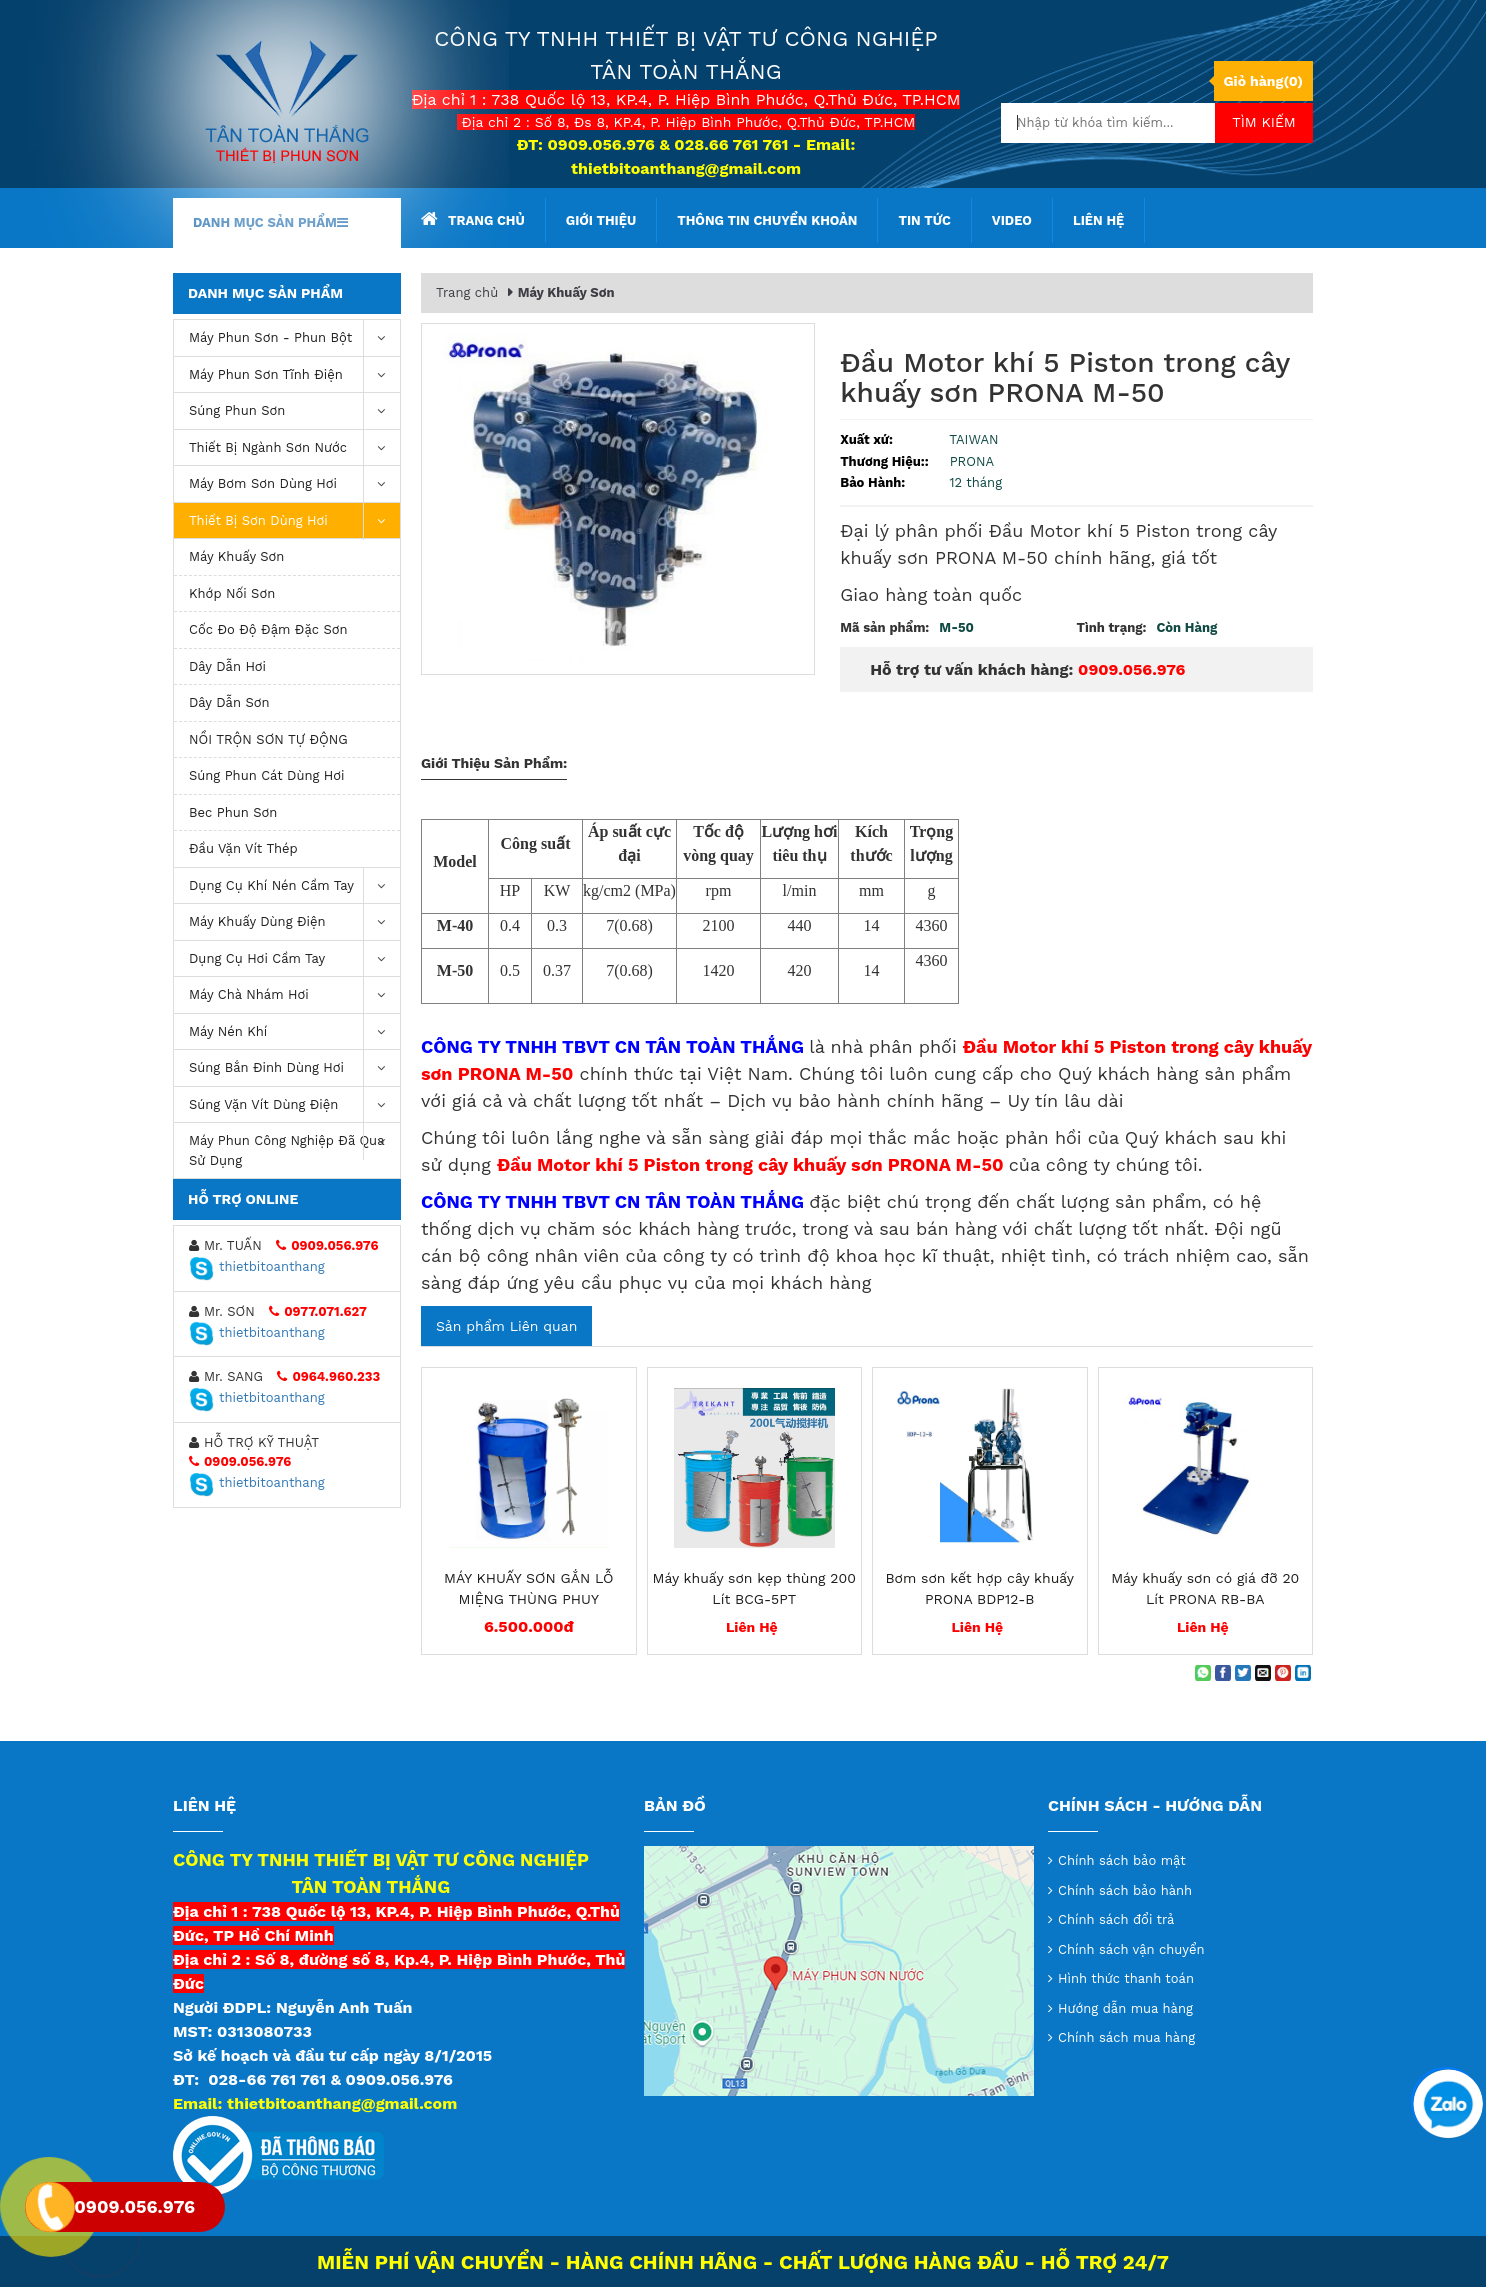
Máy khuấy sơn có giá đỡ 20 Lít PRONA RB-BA (1205, 1588)
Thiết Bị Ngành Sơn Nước (294, 448)
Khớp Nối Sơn (232, 593)
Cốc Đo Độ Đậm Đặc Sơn (268, 629)
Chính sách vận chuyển (1131, 1949)
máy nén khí (294, 1032)
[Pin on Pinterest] (1283, 1673)
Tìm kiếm (1264, 122)
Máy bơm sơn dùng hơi (294, 484)
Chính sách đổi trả (1116, 1919)
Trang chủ (473, 219)
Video (1012, 220)
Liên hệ (1098, 220)
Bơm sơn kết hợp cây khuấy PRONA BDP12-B (979, 1588)
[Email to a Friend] (1263, 1673)
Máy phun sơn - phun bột (294, 338)
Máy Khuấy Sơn (236, 556)
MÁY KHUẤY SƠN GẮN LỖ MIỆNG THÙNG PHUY (529, 1588)
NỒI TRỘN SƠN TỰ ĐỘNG (268, 739)
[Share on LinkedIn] (1303, 1673)
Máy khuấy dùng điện (294, 922)
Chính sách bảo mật (1122, 1860)
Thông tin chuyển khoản (767, 220)
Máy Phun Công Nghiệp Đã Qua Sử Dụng (294, 1145)
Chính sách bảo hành (1125, 1890)
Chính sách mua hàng (1126, 2037)
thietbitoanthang (257, 1266)
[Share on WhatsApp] (1203, 1673)
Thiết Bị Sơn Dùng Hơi (294, 521)
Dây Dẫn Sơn (229, 702)
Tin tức (924, 220)
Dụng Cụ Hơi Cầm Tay (294, 959)
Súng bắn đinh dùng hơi (294, 1068)
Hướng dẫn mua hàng (1125, 2008)
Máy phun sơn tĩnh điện (294, 375)
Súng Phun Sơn (294, 411)
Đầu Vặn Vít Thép (243, 848)
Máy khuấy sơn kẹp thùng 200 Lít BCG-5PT (754, 1588)
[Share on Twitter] (1243, 1673)
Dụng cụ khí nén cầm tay (294, 886)
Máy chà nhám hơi (294, 995)
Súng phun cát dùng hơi (267, 775)
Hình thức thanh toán (1126, 1978)
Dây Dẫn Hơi (227, 666)
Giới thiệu (601, 220)
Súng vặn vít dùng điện (294, 1105)
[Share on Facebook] (1223, 1673)
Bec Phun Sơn (233, 812)
